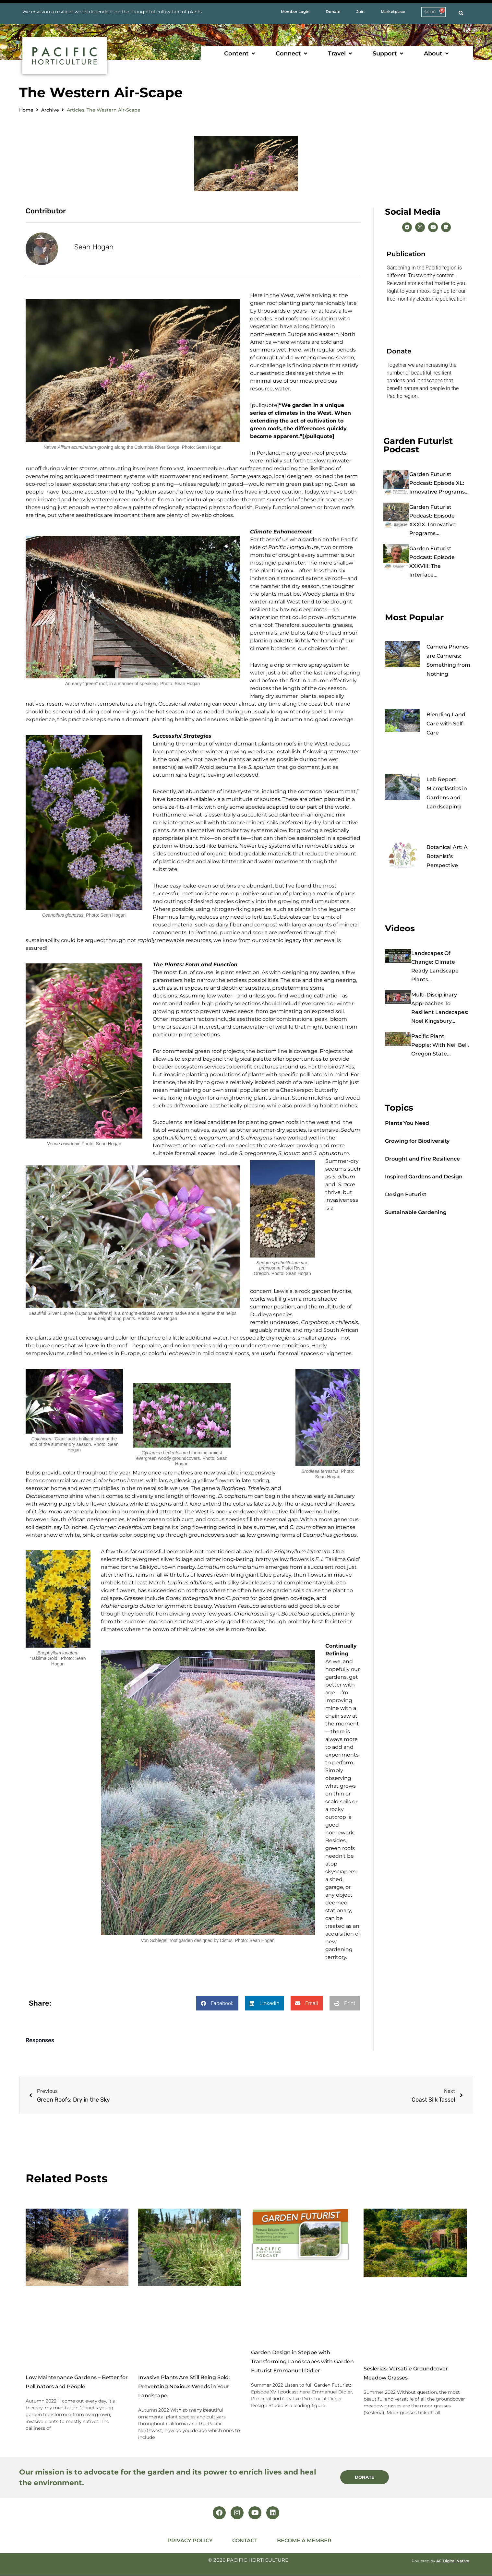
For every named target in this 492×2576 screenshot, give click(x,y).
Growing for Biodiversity (417, 1141)
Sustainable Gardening (416, 1212)
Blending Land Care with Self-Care (445, 723)
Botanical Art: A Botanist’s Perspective (447, 856)
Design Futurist (405, 1194)
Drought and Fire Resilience (422, 1159)
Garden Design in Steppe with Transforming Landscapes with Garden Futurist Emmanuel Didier (302, 2361)
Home (26, 110)
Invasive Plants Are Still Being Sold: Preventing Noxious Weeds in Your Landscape (184, 2386)
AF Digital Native (452, 2560)
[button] (240, 54)
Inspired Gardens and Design (423, 1177)
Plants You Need (407, 1123)
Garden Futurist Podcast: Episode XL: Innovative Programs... (439, 483)
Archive (50, 110)
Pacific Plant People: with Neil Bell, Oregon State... (440, 1045)
